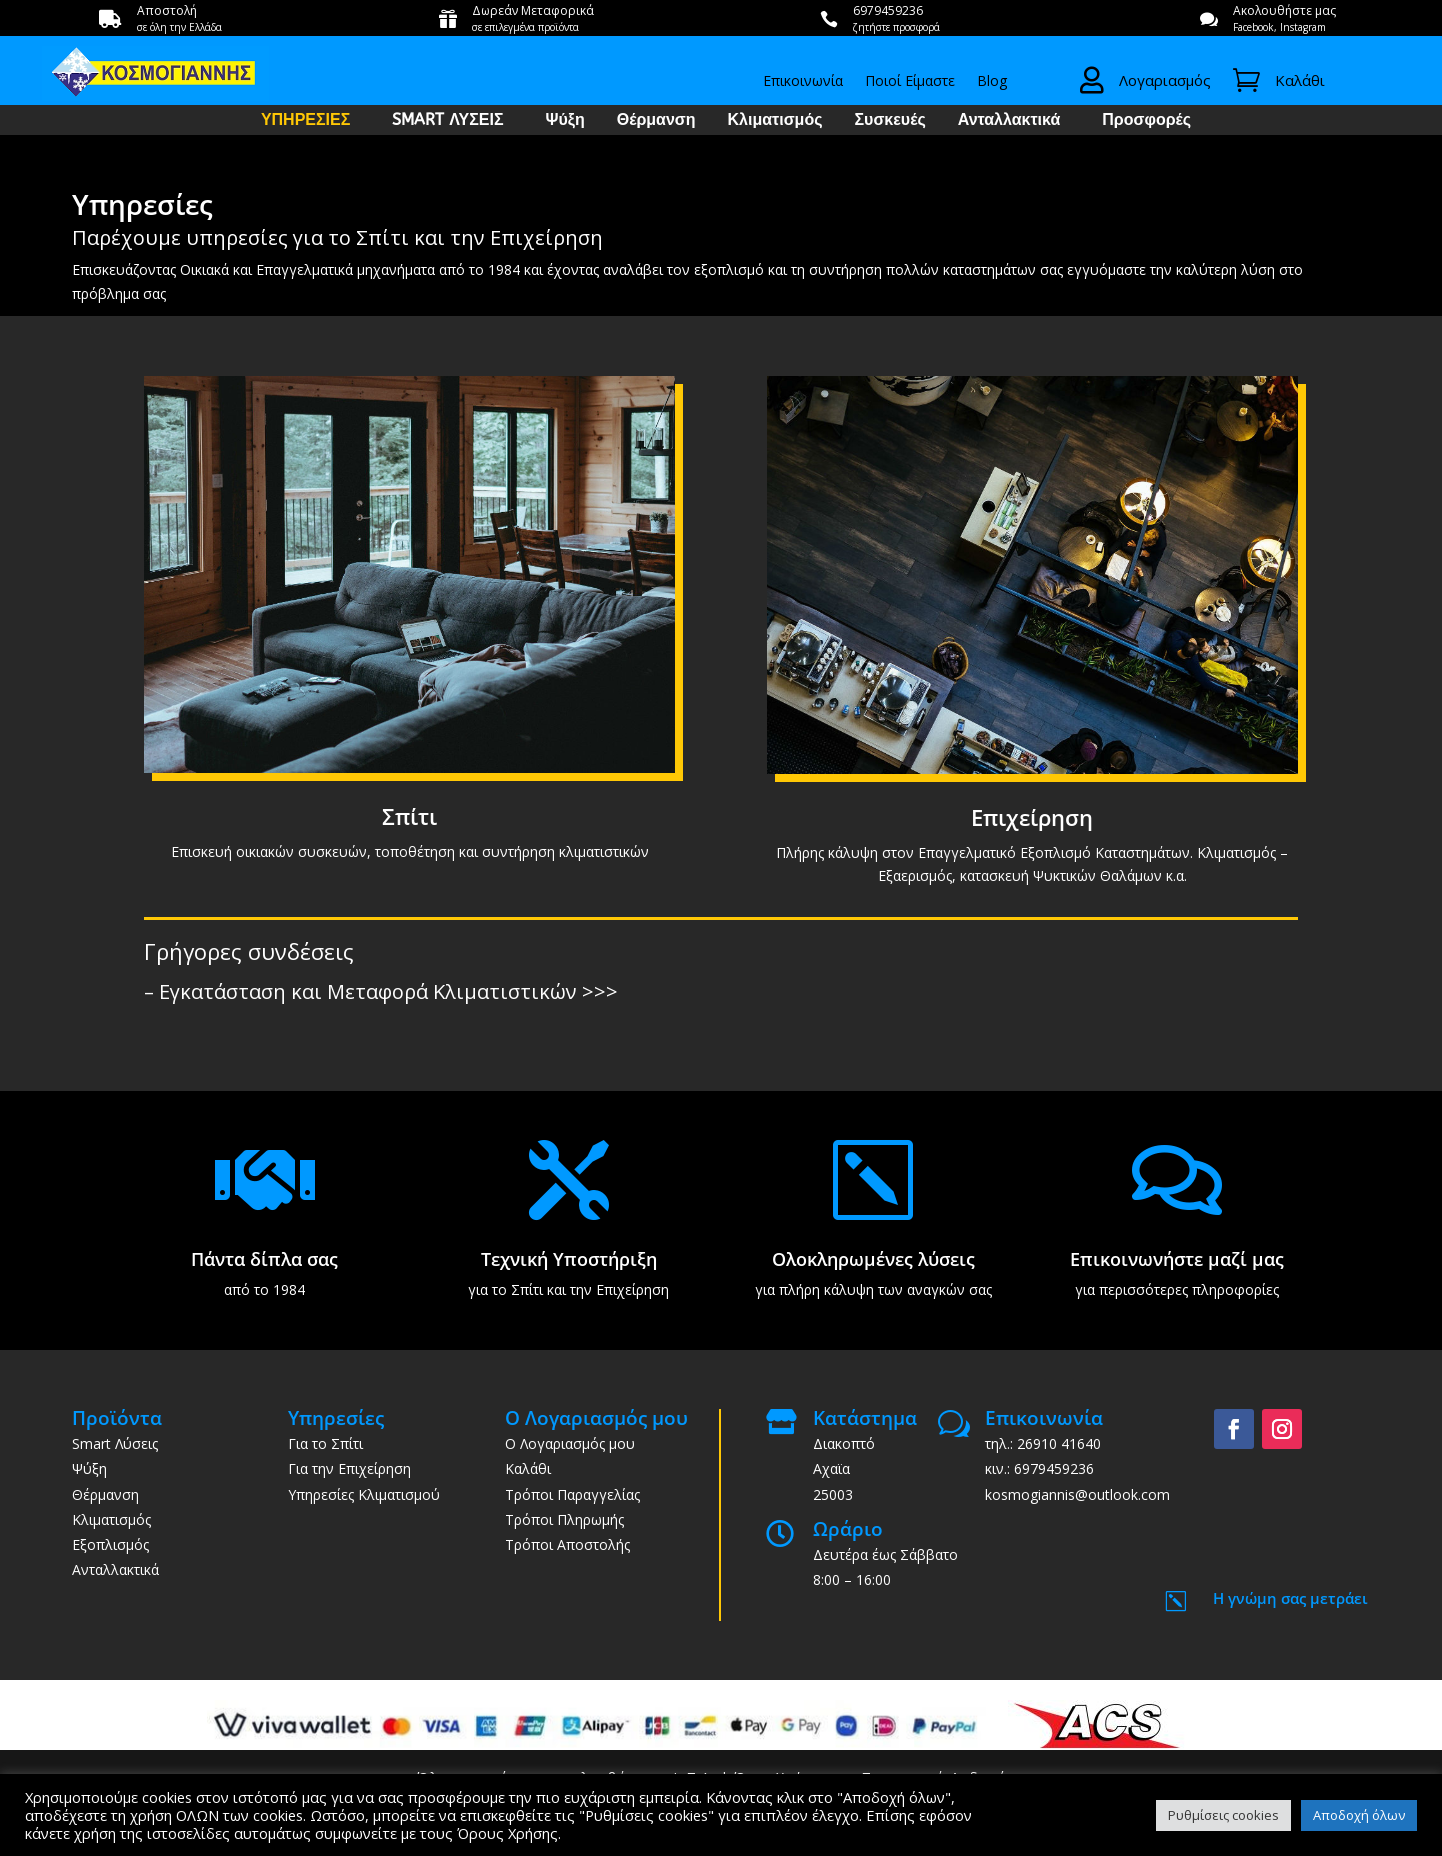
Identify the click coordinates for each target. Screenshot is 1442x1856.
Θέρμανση (656, 121)
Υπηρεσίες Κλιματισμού (364, 1494)
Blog (992, 82)
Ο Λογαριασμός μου (570, 1443)
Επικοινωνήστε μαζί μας (1177, 1259)
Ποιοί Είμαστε (910, 82)
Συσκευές (889, 121)
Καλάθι (528, 1468)
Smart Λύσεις (115, 1443)
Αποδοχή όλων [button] (1359, 1815)
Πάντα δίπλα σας (264, 1259)
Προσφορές (1146, 121)
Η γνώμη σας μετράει (1290, 1598)
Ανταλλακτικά (1009, 121)
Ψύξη (565, 121)
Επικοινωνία (803, 82)
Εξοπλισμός (110, 1544)
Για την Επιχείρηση (349, 1468)
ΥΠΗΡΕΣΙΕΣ (305, 121)
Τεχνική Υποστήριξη (569, 1259)
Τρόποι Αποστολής (567, 1544)
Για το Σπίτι (325, 1443)
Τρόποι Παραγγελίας (572, 1494)
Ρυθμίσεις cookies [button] (1223, 1815)
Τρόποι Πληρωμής (564, 1519)
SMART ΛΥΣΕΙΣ (447, 121)
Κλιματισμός (775, 121)
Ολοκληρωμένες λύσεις (873, 1259)
